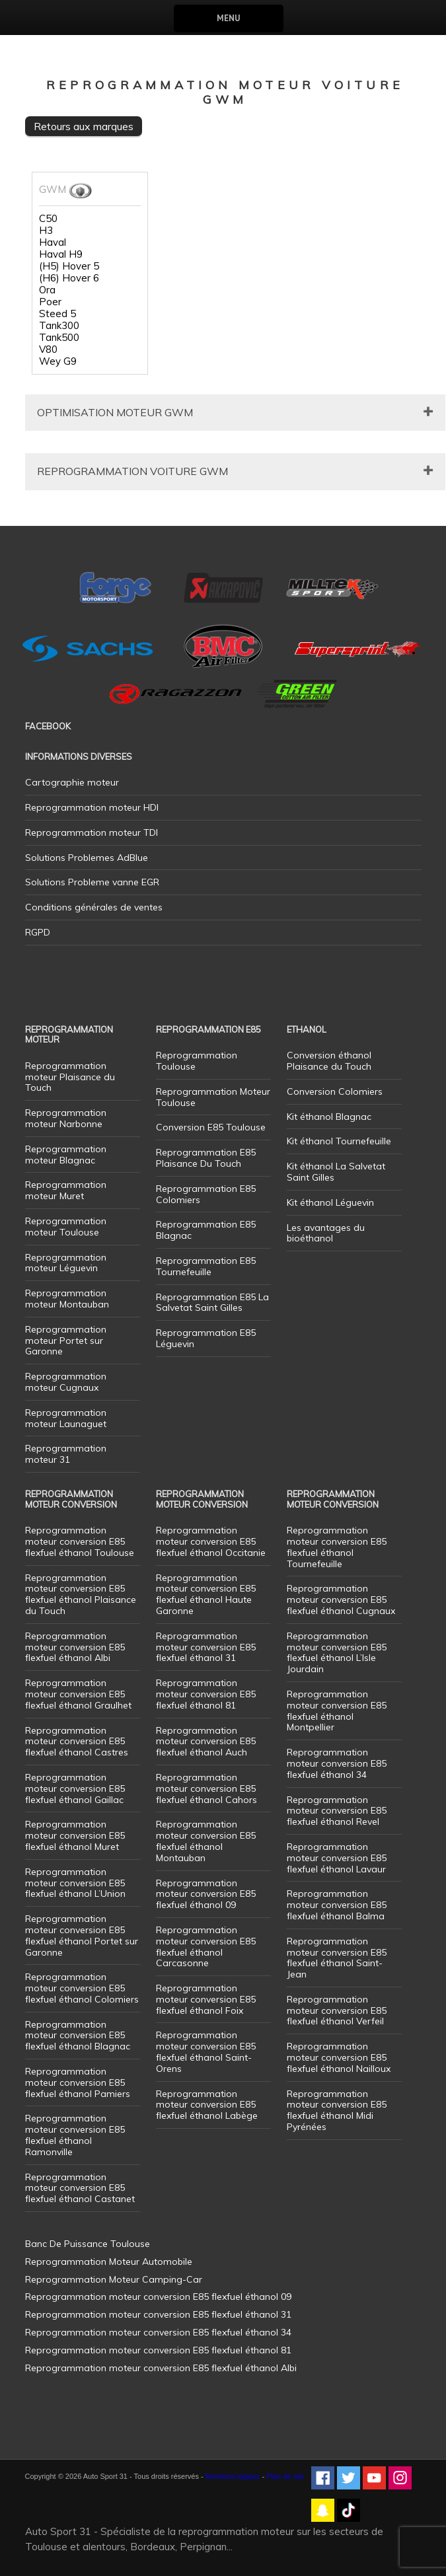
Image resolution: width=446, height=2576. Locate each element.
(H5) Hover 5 (69, 266)
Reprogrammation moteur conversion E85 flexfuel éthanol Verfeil (337, 2010)
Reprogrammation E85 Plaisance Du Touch (206, 1157)
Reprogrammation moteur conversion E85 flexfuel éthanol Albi (75, 1647)
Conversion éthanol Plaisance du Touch (329, 1060)
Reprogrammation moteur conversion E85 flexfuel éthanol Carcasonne (206, 1946)
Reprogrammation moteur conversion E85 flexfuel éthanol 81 (206, 1694)
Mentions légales (232, 2476)
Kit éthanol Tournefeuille (339, 1141)
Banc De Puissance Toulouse (87, 2244)
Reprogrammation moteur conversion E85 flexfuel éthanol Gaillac (75, 1788)
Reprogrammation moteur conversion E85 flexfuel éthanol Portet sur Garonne (81, 1935)
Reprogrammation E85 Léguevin (206, 1338)
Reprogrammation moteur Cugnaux (65, 1381)
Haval (52, 242)
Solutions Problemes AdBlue (86, 858)
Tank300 (59, 326)
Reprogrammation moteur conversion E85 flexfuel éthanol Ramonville (75, 2134)
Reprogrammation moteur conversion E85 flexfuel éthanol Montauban (206, 1840)
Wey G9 (58, 361)
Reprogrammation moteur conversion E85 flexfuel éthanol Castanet (80, 2188)
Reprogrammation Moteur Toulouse (213, 1097)
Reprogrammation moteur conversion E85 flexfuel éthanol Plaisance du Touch (80, 1594)
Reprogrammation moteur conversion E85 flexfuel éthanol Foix (206, 1999)
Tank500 (59, 338)
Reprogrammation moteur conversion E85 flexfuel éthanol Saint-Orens (206, 2051)
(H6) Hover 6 (69, 278)
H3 (46, 231)
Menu (228, 18)
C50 (48, 219)
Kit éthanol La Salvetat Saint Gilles (336, 1171)
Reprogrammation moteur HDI (92, 807)
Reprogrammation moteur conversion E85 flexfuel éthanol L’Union (75, 1883)
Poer (50, 302)
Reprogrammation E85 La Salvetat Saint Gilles (212, 1302)
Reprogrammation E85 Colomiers (206, 1194)
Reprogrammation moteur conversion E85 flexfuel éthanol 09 (206, 1894)
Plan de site (285, 2476)
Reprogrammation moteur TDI (91, 832)
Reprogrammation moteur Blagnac (65, 1154)
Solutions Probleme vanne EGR (92, 882)
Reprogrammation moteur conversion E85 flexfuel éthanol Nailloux (338, 2057)
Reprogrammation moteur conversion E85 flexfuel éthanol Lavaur (337, 1858)
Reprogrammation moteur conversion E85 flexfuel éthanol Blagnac (77, 2035)
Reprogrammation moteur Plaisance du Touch (70, 1077)
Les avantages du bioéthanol (326, 1233)
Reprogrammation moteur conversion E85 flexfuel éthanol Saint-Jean (337, 1957)
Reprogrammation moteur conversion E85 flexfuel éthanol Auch (206, 1741)
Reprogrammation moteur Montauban (67, 1298)
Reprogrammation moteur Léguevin (65, 1262)
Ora (47, 290)
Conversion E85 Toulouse (211, 1127)
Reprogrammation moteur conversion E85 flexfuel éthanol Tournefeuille (337, 1546)
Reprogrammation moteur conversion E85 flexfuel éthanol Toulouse (79, 1541)
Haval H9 (61, 254)
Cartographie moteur (72, 782)
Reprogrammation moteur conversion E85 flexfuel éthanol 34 (337, 1763)
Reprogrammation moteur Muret (65, 1190)
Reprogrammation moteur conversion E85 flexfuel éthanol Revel (337, 1811)
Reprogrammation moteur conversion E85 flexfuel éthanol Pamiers (77, 2082)
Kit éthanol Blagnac (329, 1116)
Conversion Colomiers (335, 1091)
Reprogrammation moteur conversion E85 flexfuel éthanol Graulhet (78, 1694)
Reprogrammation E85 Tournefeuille (206, 1266)
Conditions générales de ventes (94, 907)
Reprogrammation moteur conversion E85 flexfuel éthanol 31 (206, 1647)
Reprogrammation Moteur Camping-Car (113, 2279)
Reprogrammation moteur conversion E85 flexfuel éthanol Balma (337, 1905)
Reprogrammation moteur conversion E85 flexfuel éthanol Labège (207, 2105)
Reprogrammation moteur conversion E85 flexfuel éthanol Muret (75, 1835)
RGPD (37, 932)
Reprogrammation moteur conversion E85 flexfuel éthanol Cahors (206, 1788)
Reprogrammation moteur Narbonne (65, 1118)
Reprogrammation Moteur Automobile (108, 2261)
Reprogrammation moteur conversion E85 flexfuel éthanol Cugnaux (341, 1599)
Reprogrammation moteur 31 (65, 1453)
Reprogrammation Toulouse (196, 1060)
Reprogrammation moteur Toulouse (65, 1226)
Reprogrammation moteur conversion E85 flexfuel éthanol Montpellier (337, 1710)
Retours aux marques (83, 126)
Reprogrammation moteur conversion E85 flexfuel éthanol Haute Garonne (206, 1594)
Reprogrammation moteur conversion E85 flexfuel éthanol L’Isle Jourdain (337, 1652)
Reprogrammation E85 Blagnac (206, 1229)
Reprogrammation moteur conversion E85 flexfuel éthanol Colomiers (82, 1988)
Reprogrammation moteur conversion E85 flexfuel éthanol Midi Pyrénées (337, 2110)
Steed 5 (57, 314)
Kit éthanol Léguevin (330, 1202)
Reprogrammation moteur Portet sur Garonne (65, 1340)
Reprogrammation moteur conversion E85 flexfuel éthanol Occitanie (211, 1541)
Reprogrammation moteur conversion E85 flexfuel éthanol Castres (76, 1741)
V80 (48, 349)
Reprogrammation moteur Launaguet (65, 1418)
